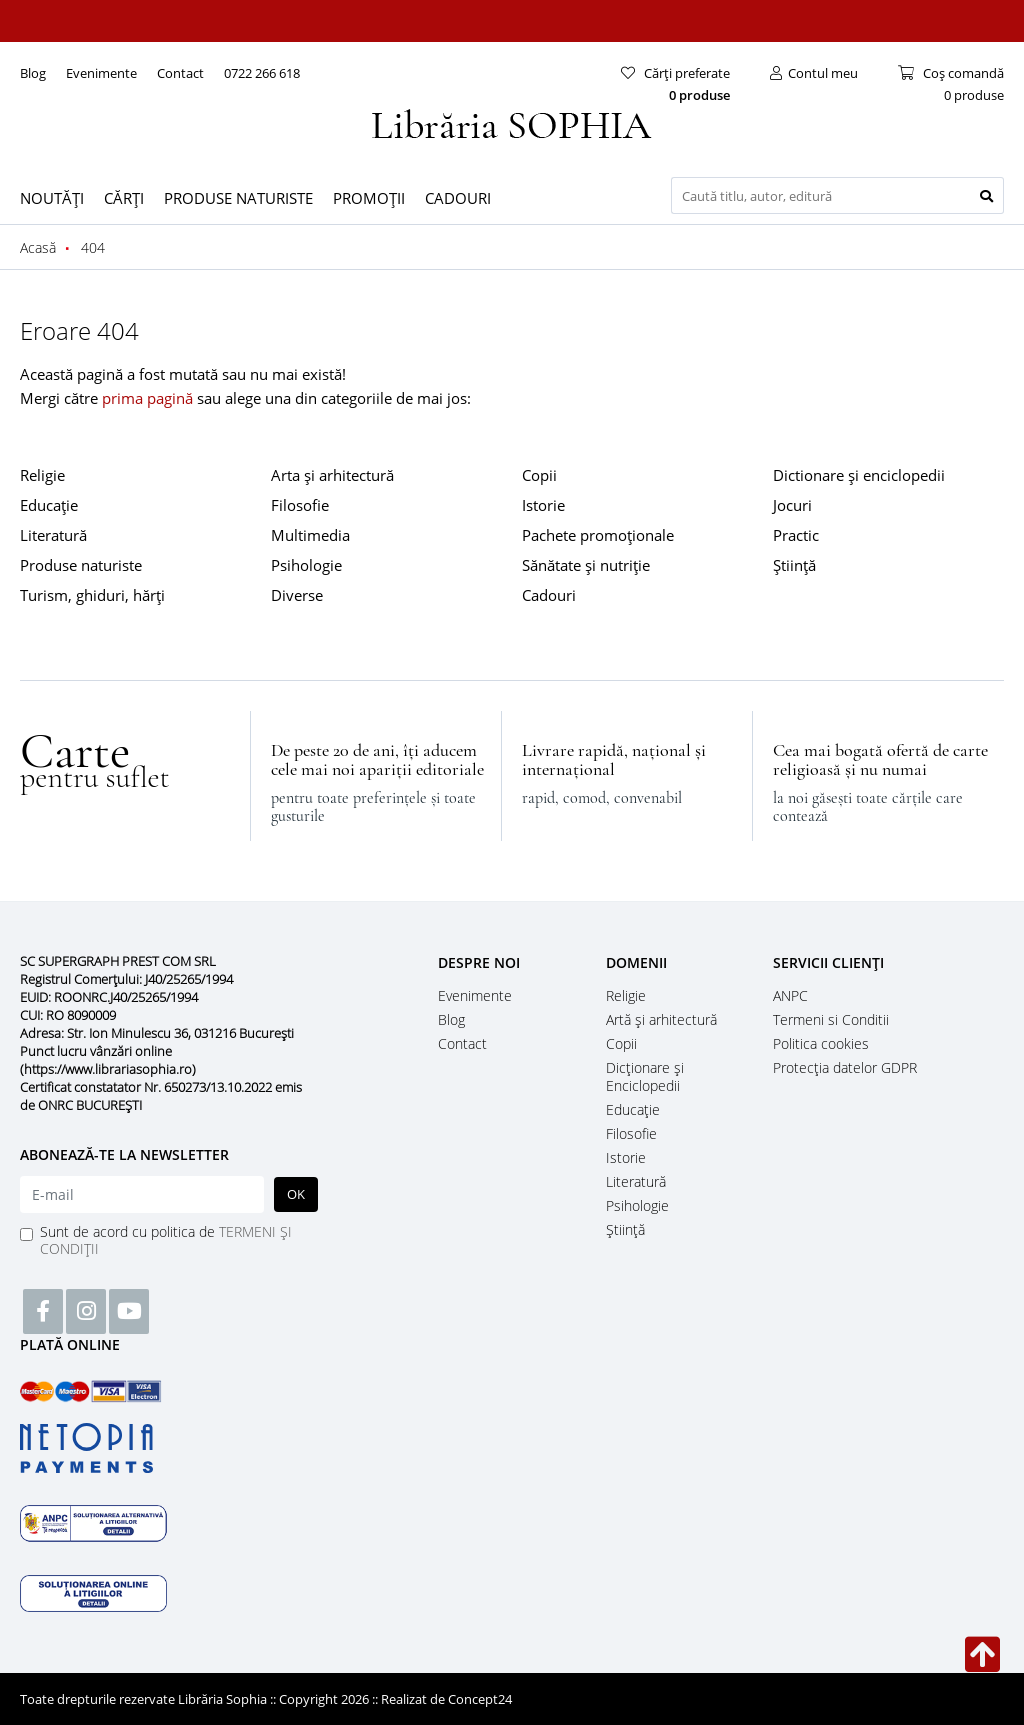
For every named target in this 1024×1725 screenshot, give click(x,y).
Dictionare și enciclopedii (859, 475)
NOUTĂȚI (52, 198)
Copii (539, 475)
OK (296, 1194)
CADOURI (458, 198)
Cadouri (549, 595)
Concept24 (480, 1699)
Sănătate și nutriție (586, 565)
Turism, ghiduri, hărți (92, 595)
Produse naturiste (81, 565)
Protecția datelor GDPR (845, 1067)
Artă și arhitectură (661, 1019)
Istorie (543, 505)
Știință (794, 565)
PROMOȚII (369, 198)
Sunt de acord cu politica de (166, 1240)
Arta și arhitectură (332, 475)
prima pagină (147, 398)
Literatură (53, 535)
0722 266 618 (262, 73)
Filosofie (300, 505)
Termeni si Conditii (831, 1019)
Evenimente (101, 73)
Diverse (297, 595)
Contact (180, 73)
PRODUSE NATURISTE (238, 198)
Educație (49, 505)
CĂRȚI (124, 198)
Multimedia (310, 535)
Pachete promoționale (598, 535)
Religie (42, 475)
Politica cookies (821, 1043)
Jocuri (792, 505)
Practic (796, 535)
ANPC (790, 995)
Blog (33, 73)
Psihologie (306, 565)
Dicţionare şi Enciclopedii (645, 1076)
